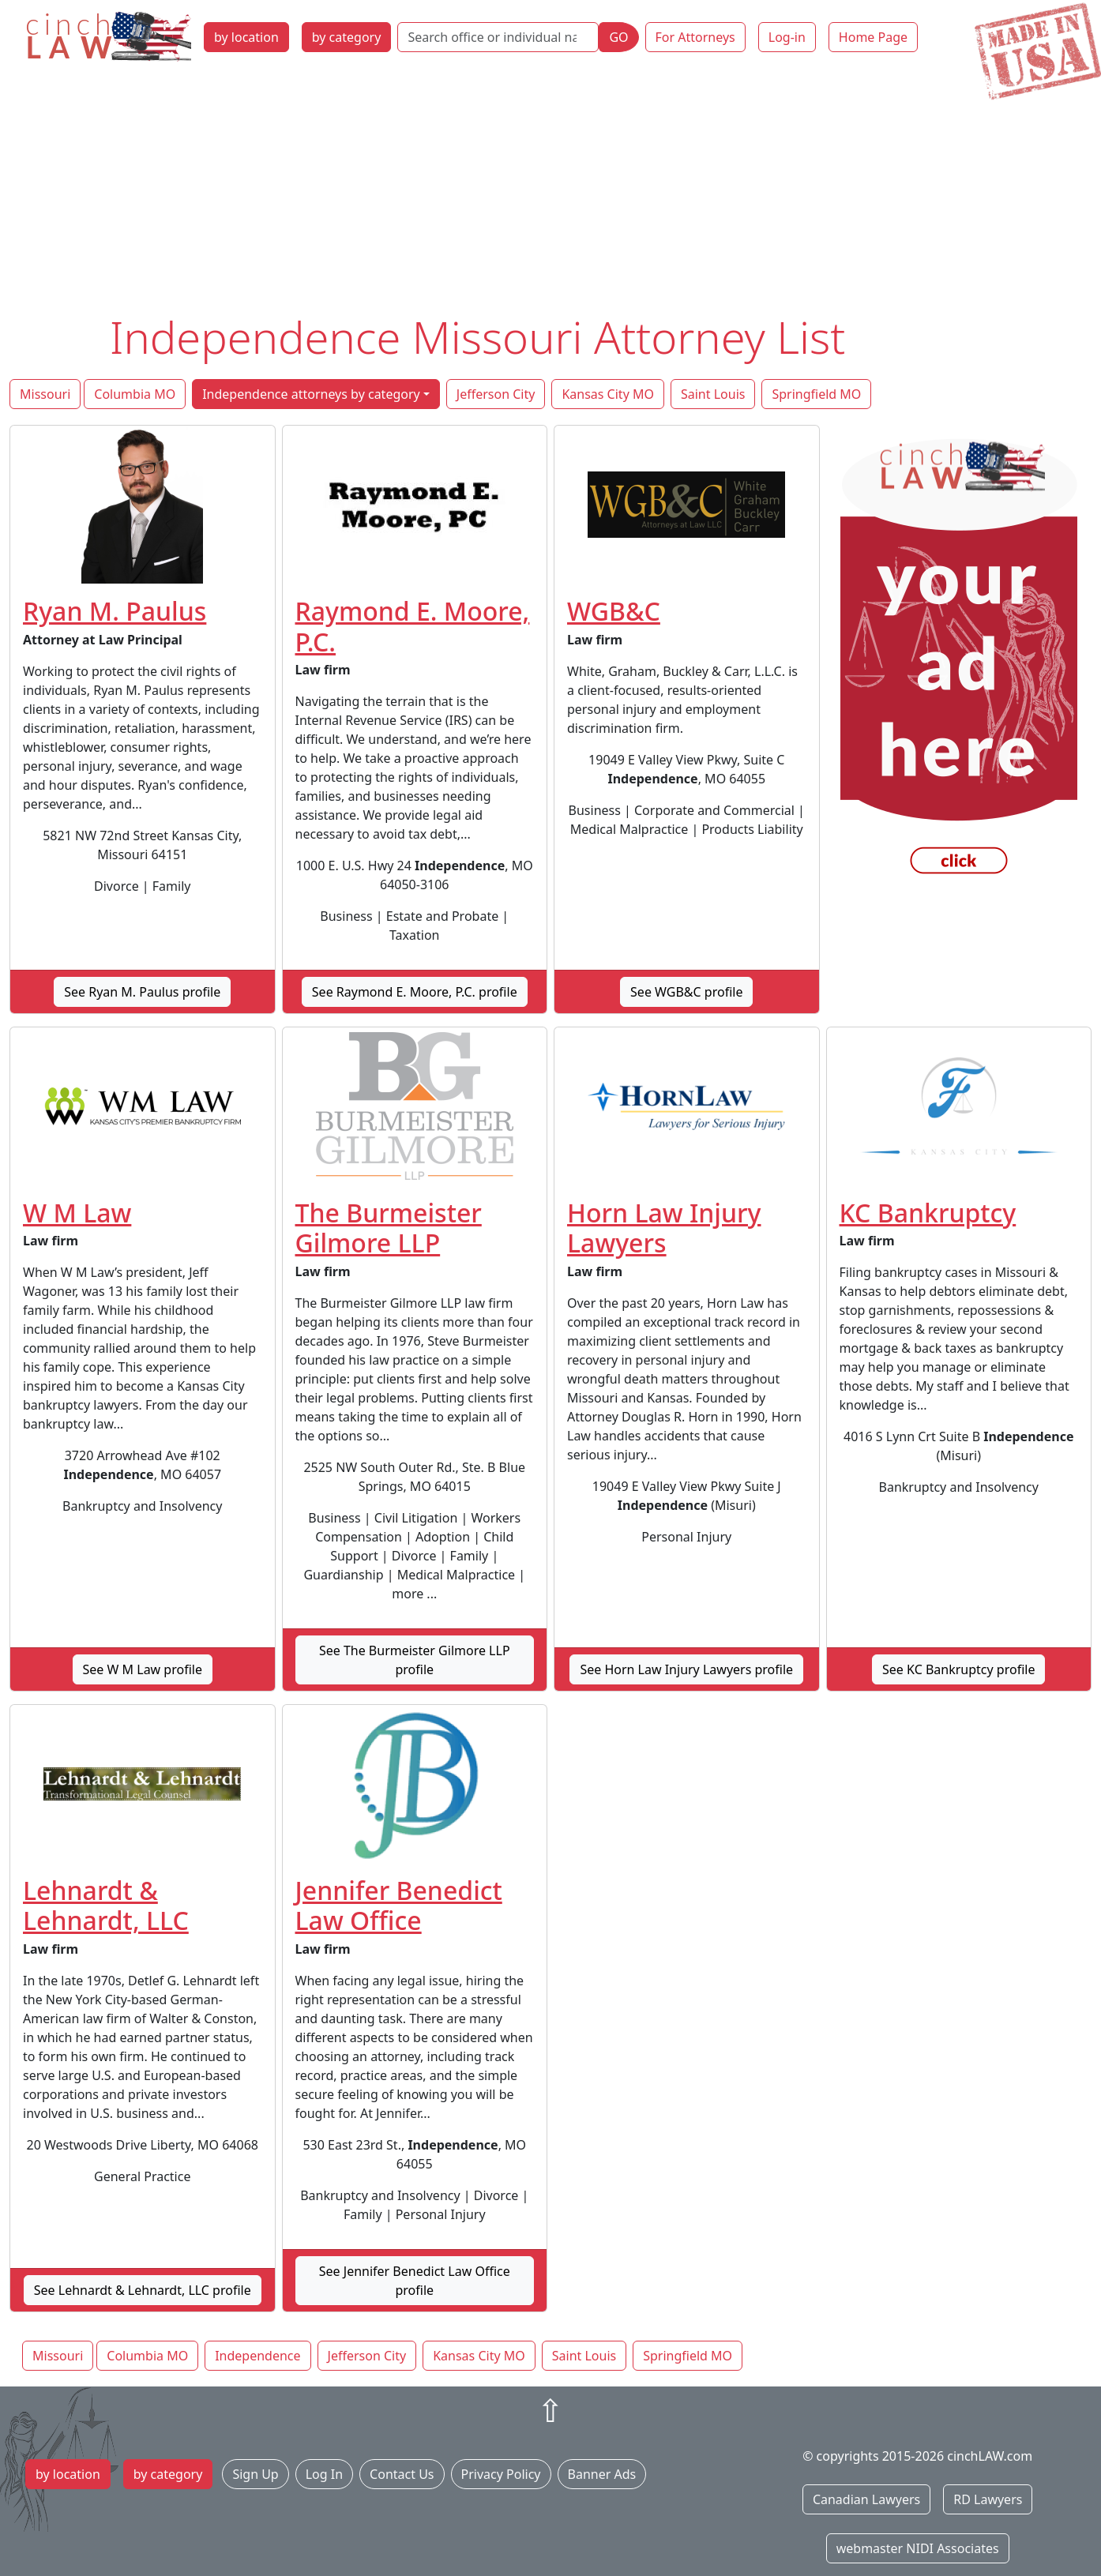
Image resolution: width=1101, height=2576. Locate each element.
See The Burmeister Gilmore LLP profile (414, 1660)
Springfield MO (816, 394)
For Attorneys (695, 37)
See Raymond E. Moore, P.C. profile (414, 992)
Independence (257, 2355)
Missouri (45, 394)
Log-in (787, 37)
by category (346, 37)
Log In (324, 2474)
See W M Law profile (142, 1669)
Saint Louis (713, 394)
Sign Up (255, 2474)
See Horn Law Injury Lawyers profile (686, 1669)
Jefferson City (496, 394)
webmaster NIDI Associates (917, 2548)
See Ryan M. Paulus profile (142, 992)
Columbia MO (134, 394)
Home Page (873, 37)
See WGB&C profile (686, 992)
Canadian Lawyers (866, 2499)
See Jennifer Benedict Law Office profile (414, 2280)
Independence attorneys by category (311, 394)
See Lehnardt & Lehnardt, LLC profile (142, 2290)
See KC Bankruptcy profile (958, 1669)
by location (246, 37)
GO (618, 37)
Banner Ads (602, 2474)
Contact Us (402, 2474)
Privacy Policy (501, 2474)
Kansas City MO (608, 394)
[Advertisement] (550, 191)
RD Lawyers (987, 2499)
